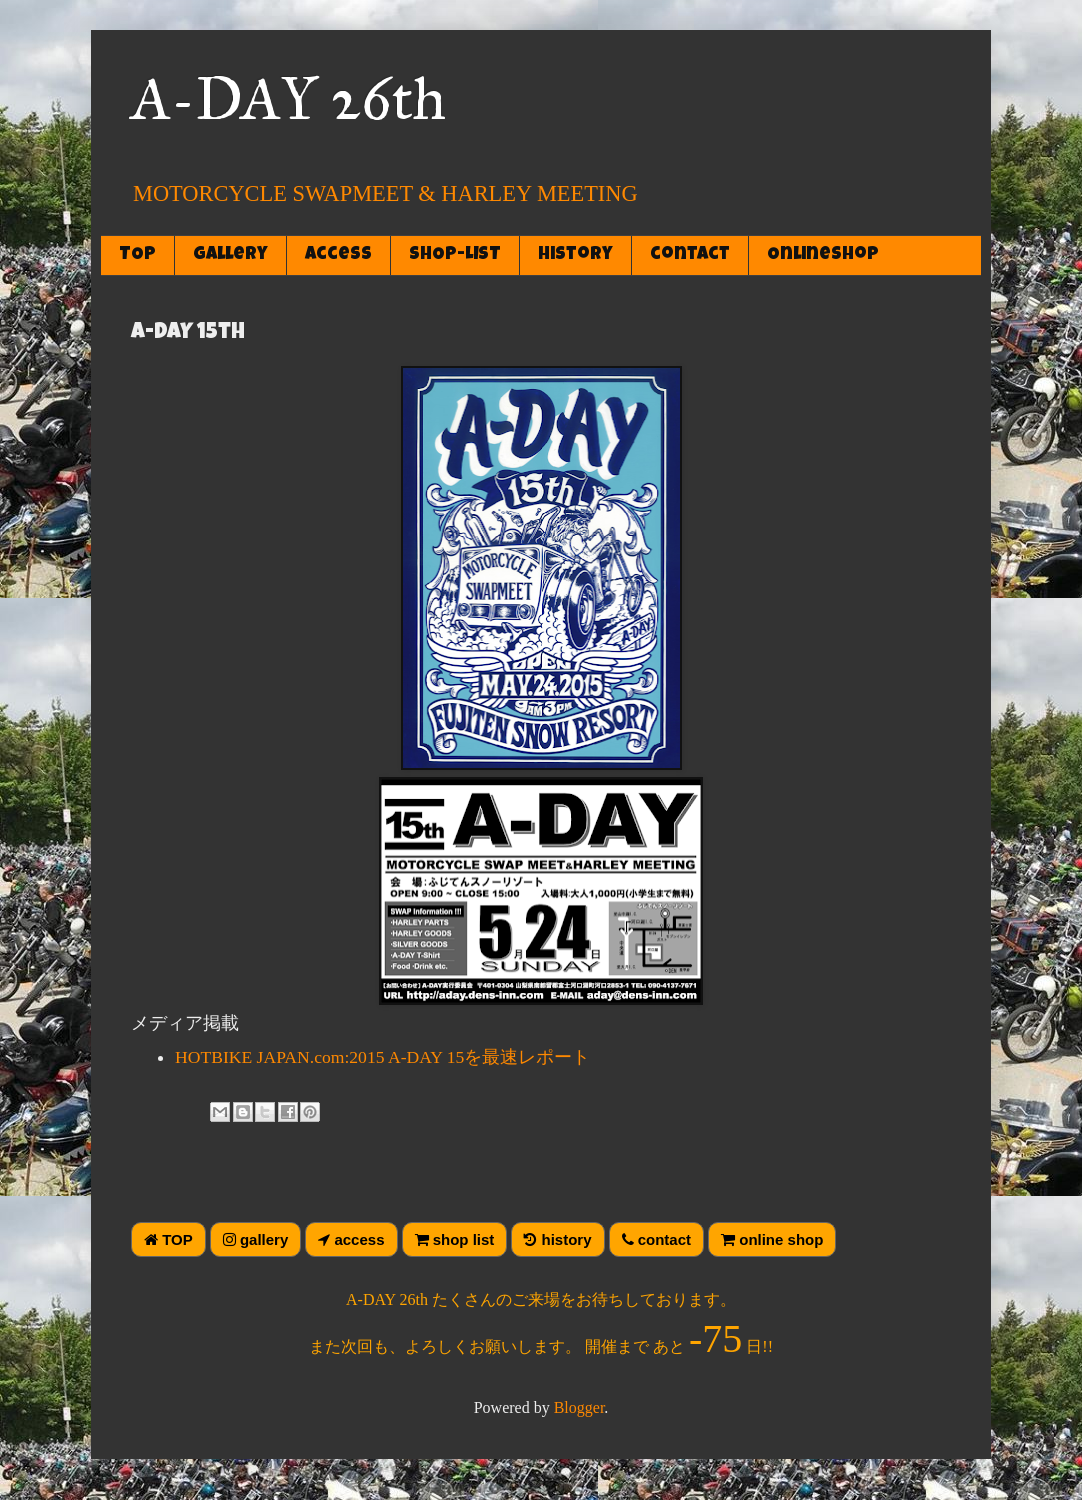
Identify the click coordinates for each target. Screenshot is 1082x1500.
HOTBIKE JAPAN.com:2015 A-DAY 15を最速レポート (382, 1057)
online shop (772, 1239)
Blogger (579, 1407)
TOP (137, 255)
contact (690, 255)
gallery (230, 255)
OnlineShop (823, 255)
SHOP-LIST (455, 255)
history (575, 255)
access (338, 255)
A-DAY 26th (288, 98)
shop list (455, 1239)
